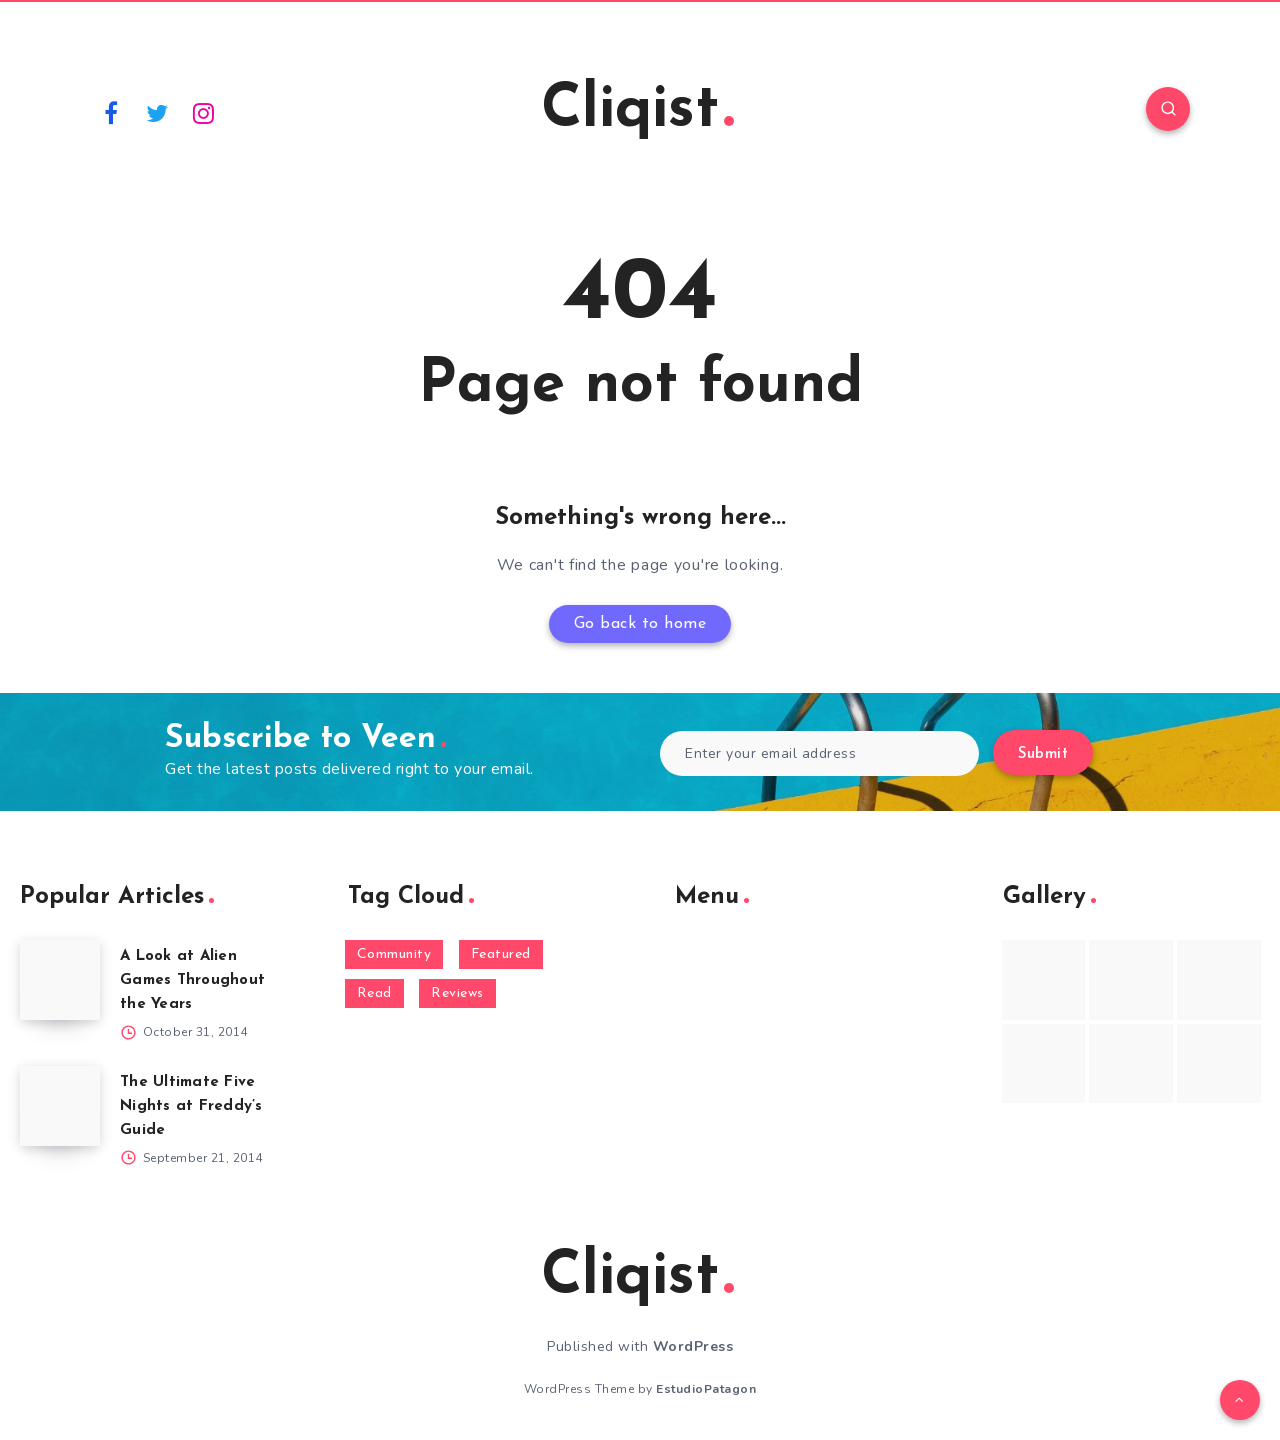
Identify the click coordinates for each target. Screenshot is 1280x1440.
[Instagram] (204, 112)
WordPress (693, 1346)
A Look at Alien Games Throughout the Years (192, 980)
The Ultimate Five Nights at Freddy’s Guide (191, 1106)
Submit (1043, 754)
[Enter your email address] (819, 753)
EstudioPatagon (706, 1389)
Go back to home (640, 624)
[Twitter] (158, 112)
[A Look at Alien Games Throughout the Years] (60, 980)
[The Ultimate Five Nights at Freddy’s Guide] (60, 1106)
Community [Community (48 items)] (394, 954)
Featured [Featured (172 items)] (501, 954)
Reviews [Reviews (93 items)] (457, 993)
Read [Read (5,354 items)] (374, 993)
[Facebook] (111, 112)
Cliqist (637, 111)
